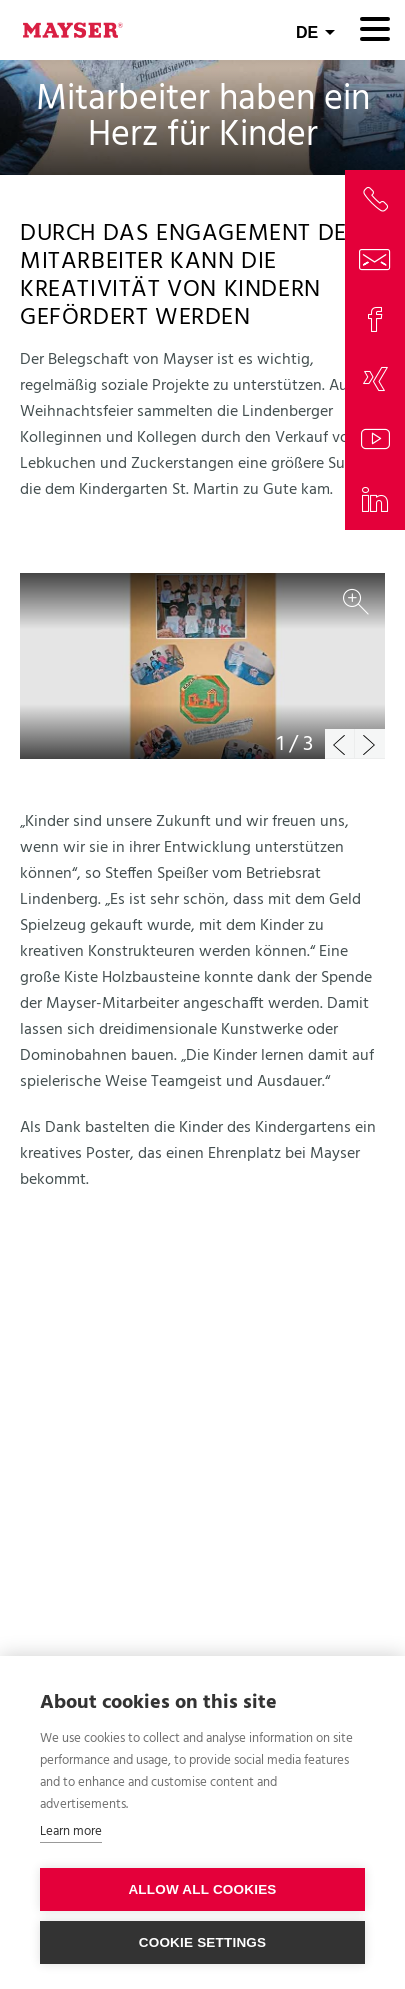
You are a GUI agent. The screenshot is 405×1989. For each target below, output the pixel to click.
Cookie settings (203, 1942)
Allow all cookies (202, 1889)
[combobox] (315, 30)
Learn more (71, 1831)
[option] (202, 666)
